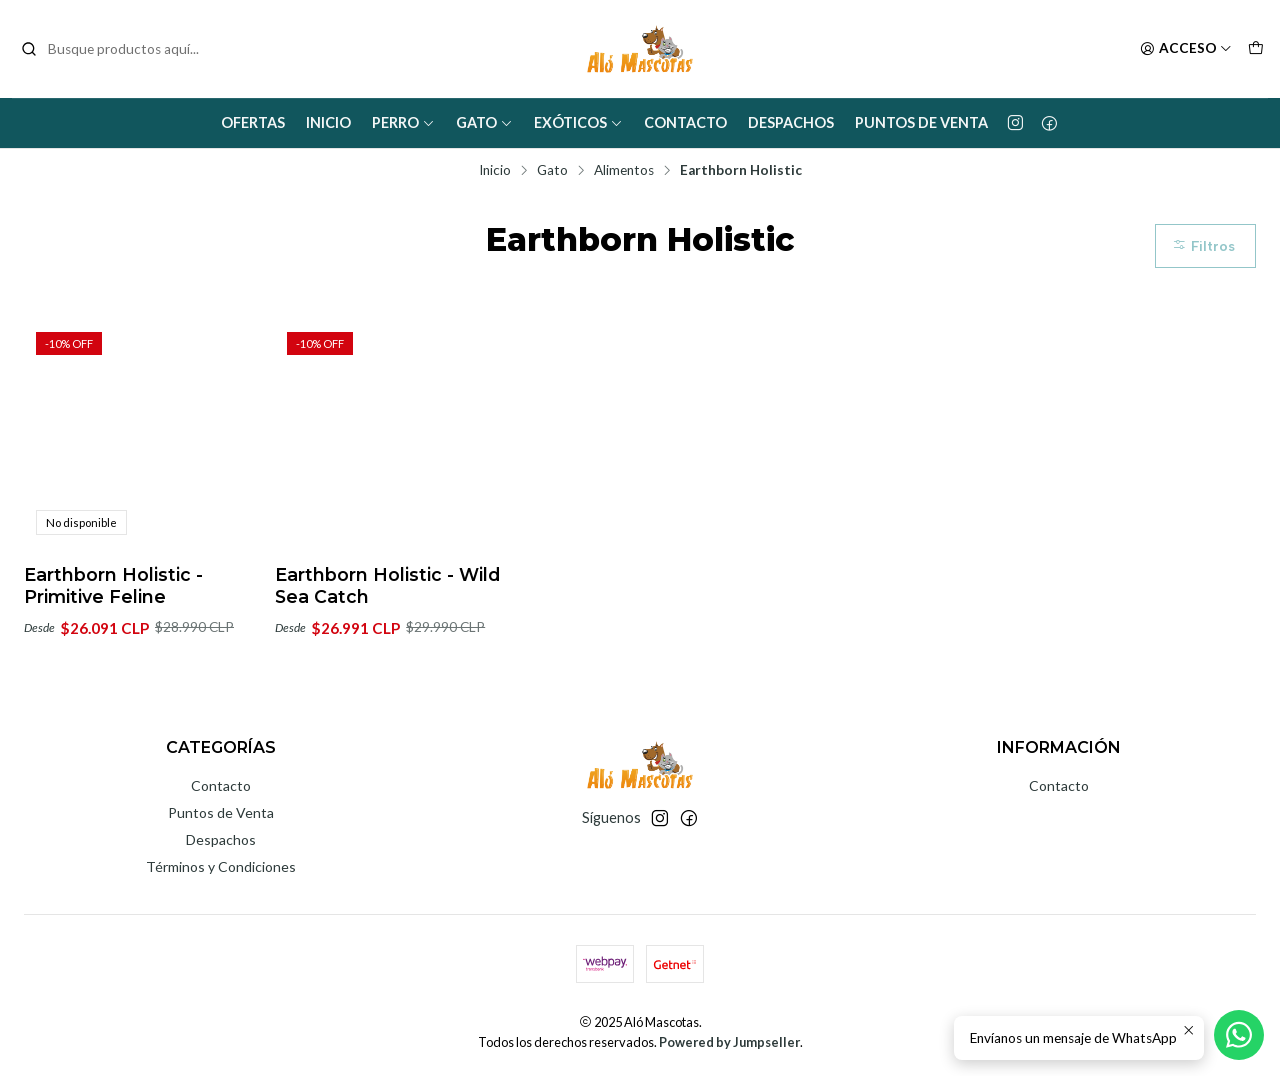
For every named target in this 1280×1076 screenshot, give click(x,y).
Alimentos (624, 171)
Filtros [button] (1203, 246)
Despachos (791, 122)
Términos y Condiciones (221, 866)
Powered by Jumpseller (729, 1042)
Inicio (328, 122)
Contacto (685, 122)
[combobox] (122, 49)
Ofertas (253, 122)
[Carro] (1256, 49)
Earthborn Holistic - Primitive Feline (113, 585)
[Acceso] (1186, 49)
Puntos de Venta (921, 122)
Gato (484, 122)
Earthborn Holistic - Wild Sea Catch (387, 585)
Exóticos (578, 122)
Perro (403, 122)
